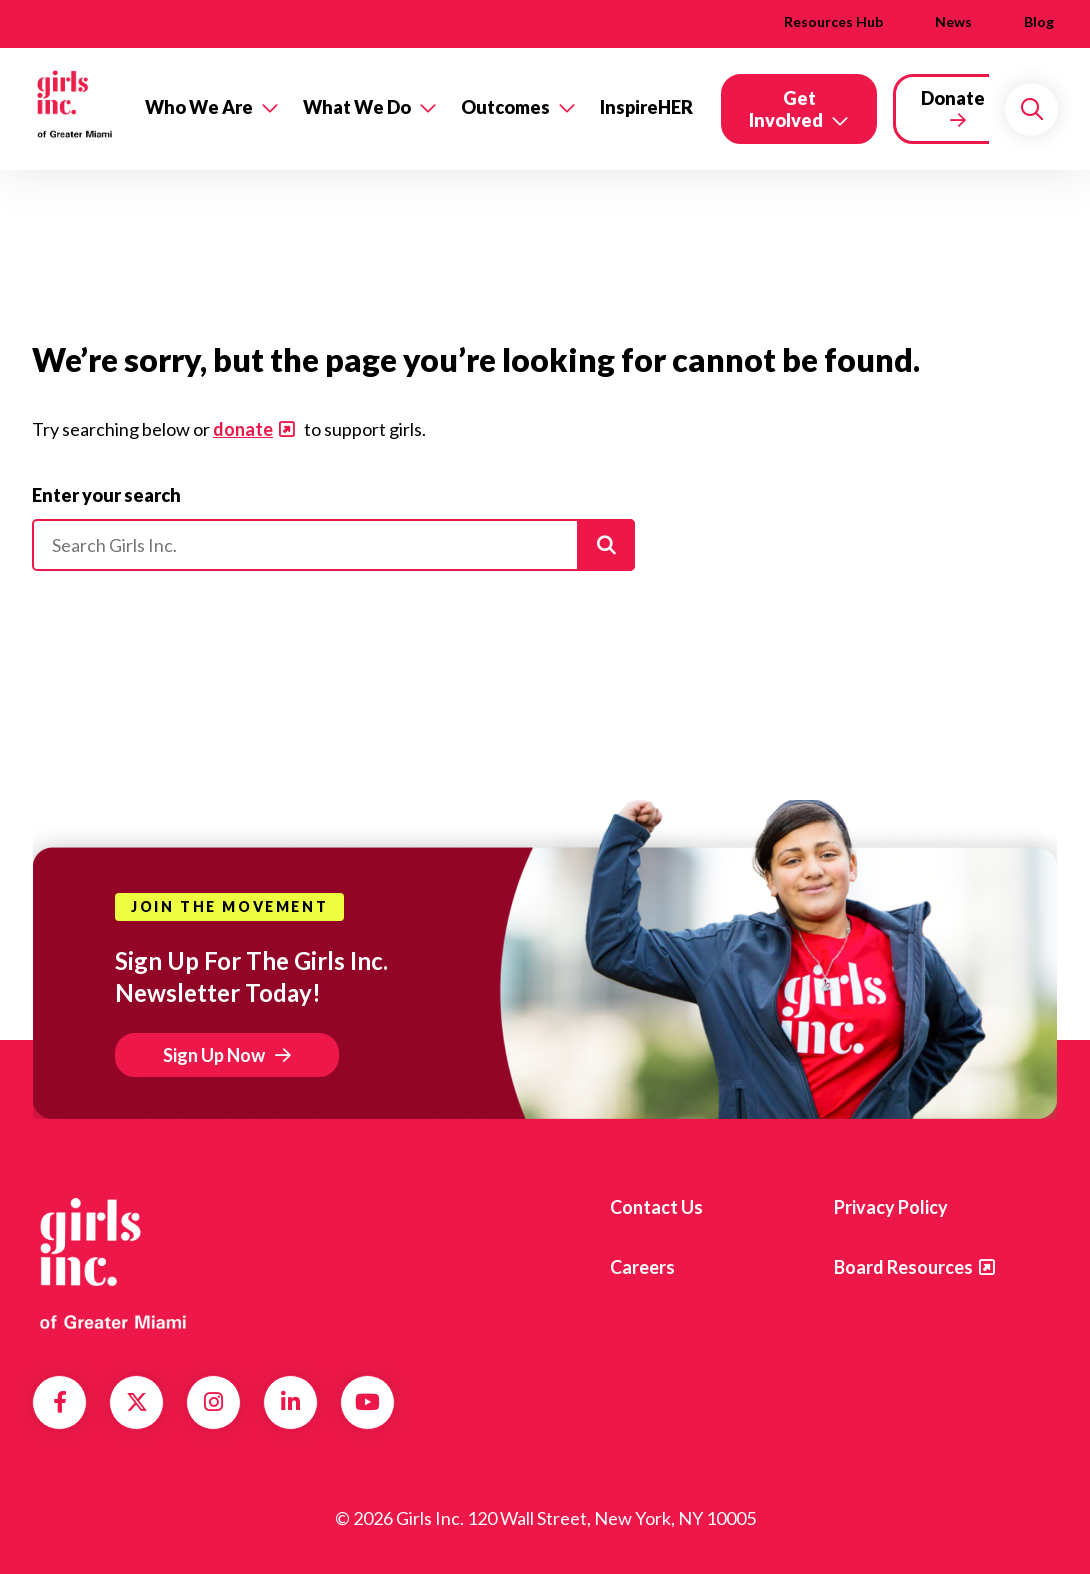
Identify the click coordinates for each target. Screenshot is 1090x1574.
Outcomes (505, 107)
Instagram (213, 1402)
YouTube (367, 1402)
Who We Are (199, 107)
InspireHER (646, 107)
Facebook (60, 1402)
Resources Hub (833, 21)
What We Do (357, 107)
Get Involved (786, 109)
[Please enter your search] (333, 545)
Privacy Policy (891, 1207)
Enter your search (106, 495)
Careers (642, 1267)
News (953, 21)
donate (243, 429)
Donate (953, 98)
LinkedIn (290, 1402)
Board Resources (903, 1267)
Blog (1039, 21)
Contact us (656, 1207)
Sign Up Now (214, 1055)
